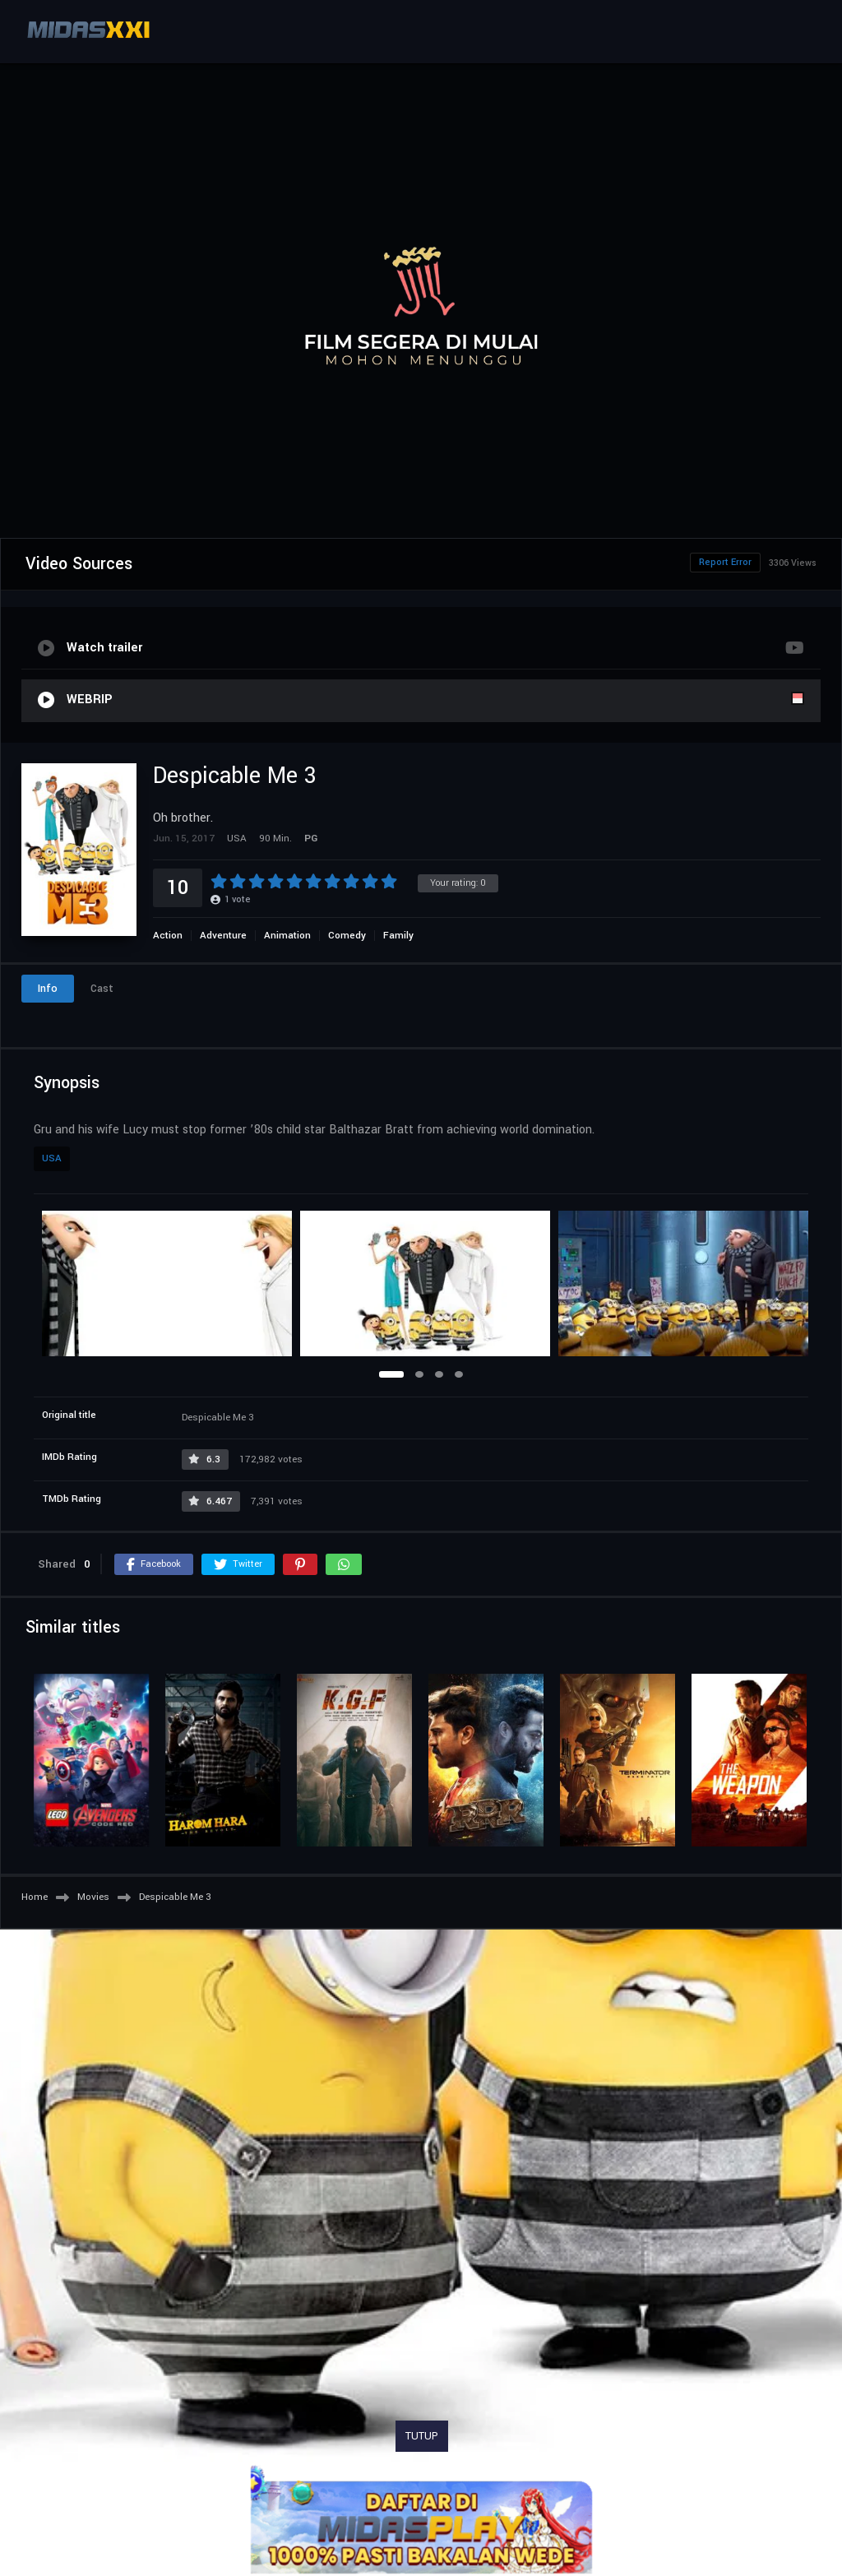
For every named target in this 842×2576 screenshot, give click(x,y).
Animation (287, 935)
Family (398, 935)
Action (168, 935)
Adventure (223, 935)
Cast (101, 988)
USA (52, 1158)
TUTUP (421, 2436)
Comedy (347, 935)
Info (48, 988)
